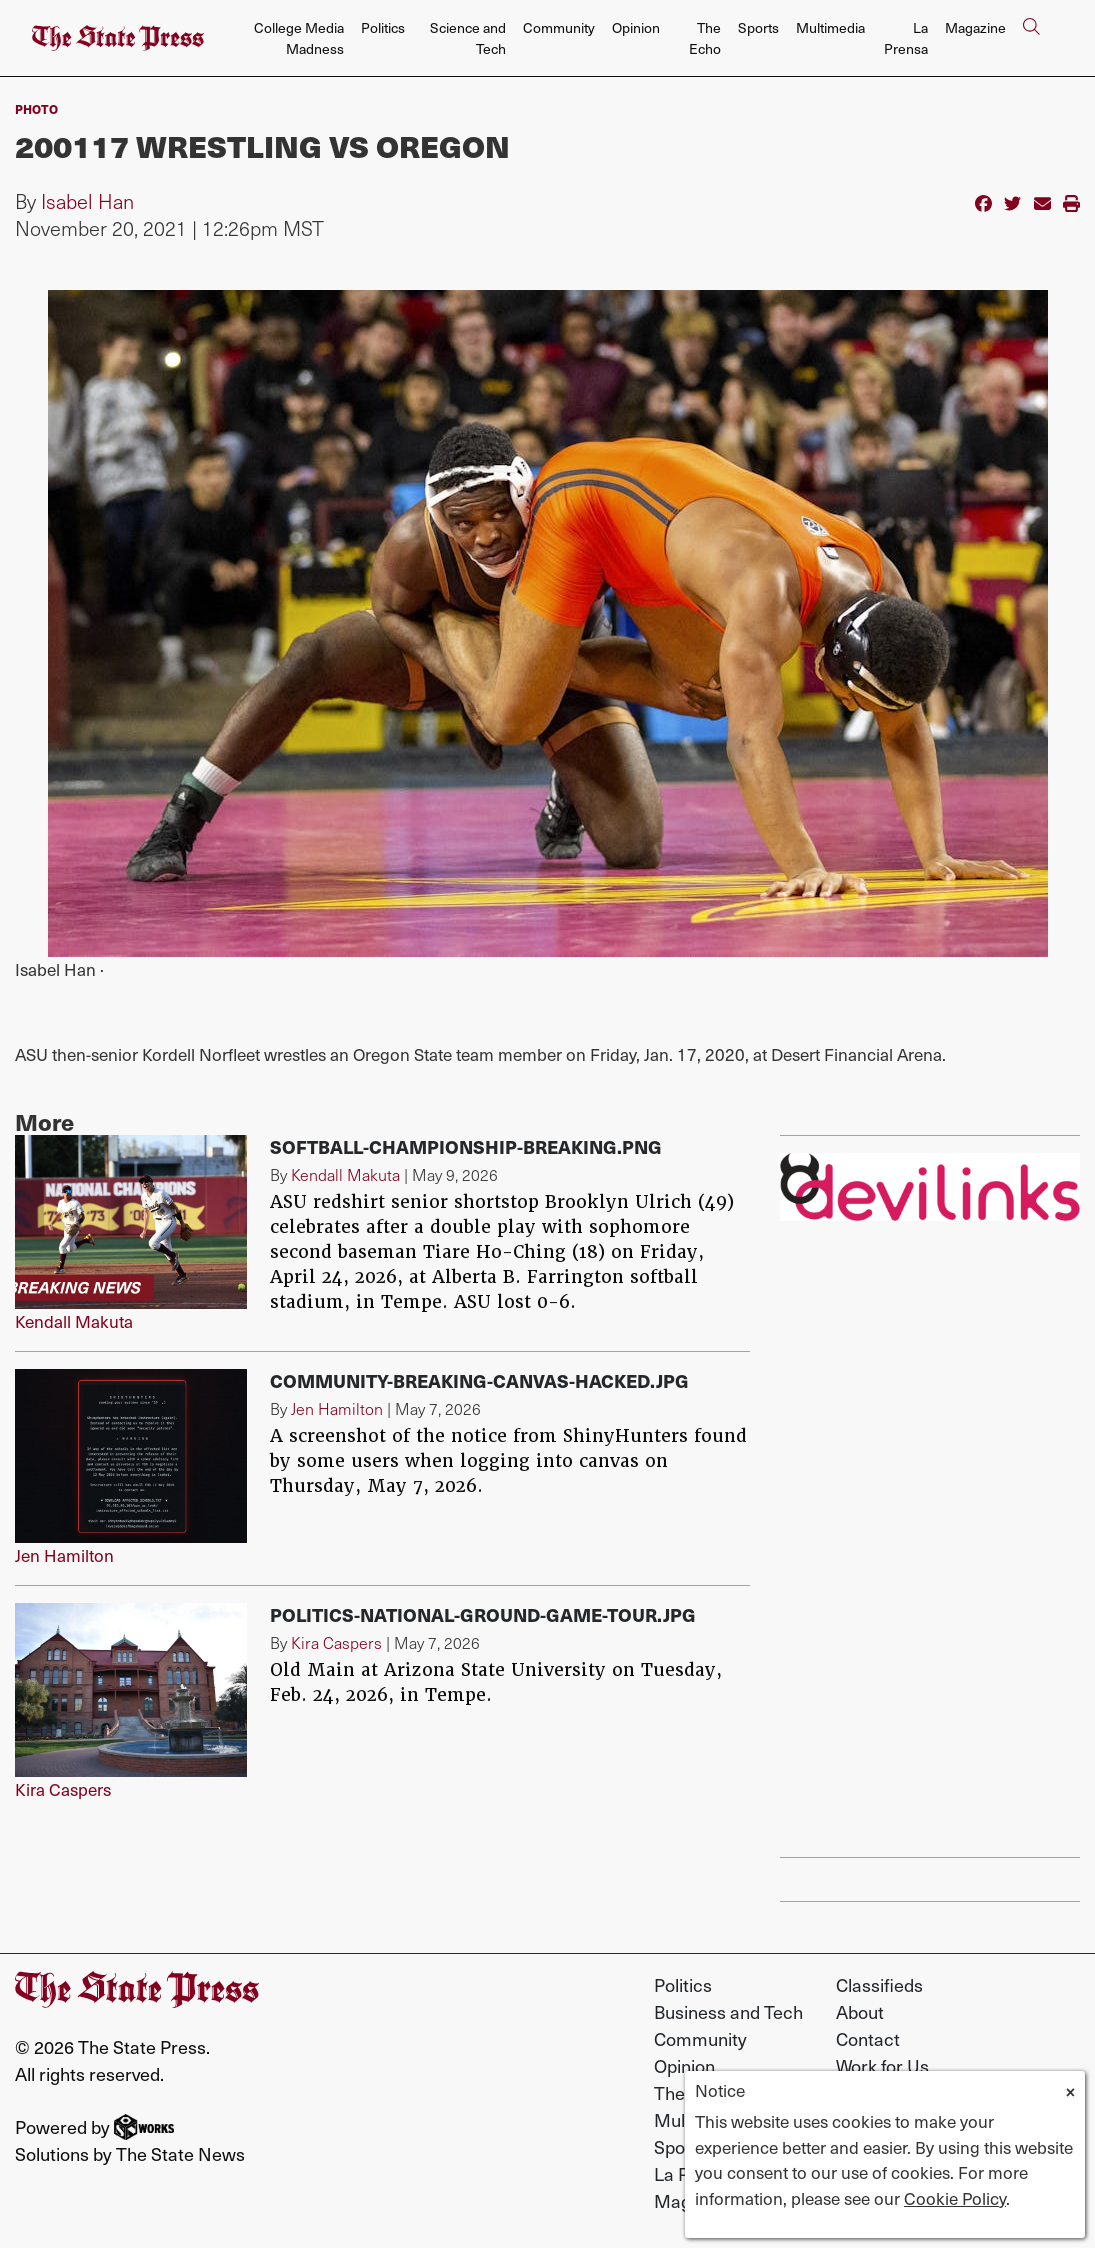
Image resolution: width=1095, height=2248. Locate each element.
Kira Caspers (63, 1789)
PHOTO (36, 109)
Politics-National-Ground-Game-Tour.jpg (483, 1614)
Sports (758, 27)
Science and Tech (468, 38)
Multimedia (830, 27)
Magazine (975, 27)
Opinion (636, 27)
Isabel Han (87, 201)
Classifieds (879, 1984)
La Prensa (906, 38)
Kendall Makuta (74, 1321)
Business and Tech (728, 2011)
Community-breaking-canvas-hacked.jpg (479, 1380)
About (860, 2011)
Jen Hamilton (64, 1555)
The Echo (705, 38)
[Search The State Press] (1031, 38)
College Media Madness (299, 38)
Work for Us (882, 2065)
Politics (383, 27)
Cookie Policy (955, 2198)
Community (559, 27)
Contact (868, 2038)
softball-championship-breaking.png (466, 1146)
